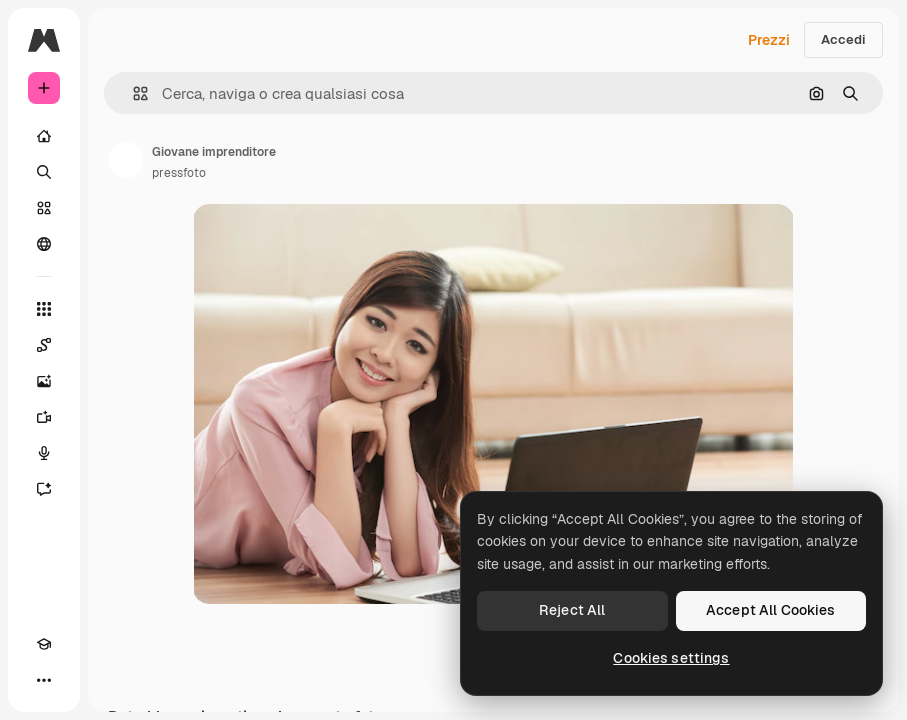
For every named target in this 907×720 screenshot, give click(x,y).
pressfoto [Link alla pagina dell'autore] (179, 173)
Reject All (572, 610)
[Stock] (44, 208)
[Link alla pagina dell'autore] (126, 160)
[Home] (44, 136)
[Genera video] (44, 417)
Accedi (843, 39)
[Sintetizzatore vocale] (44, 453)
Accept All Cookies (771, 610)
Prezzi (769, 40)
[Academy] (44, 644)
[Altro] (44, 680)
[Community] (44, 244)
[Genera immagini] (44, 381)
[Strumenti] (44, 309)
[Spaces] (44, 345)
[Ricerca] (44, 172)
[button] (132, 93)
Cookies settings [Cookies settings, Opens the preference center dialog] (671, 658)
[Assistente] (44, 489)
